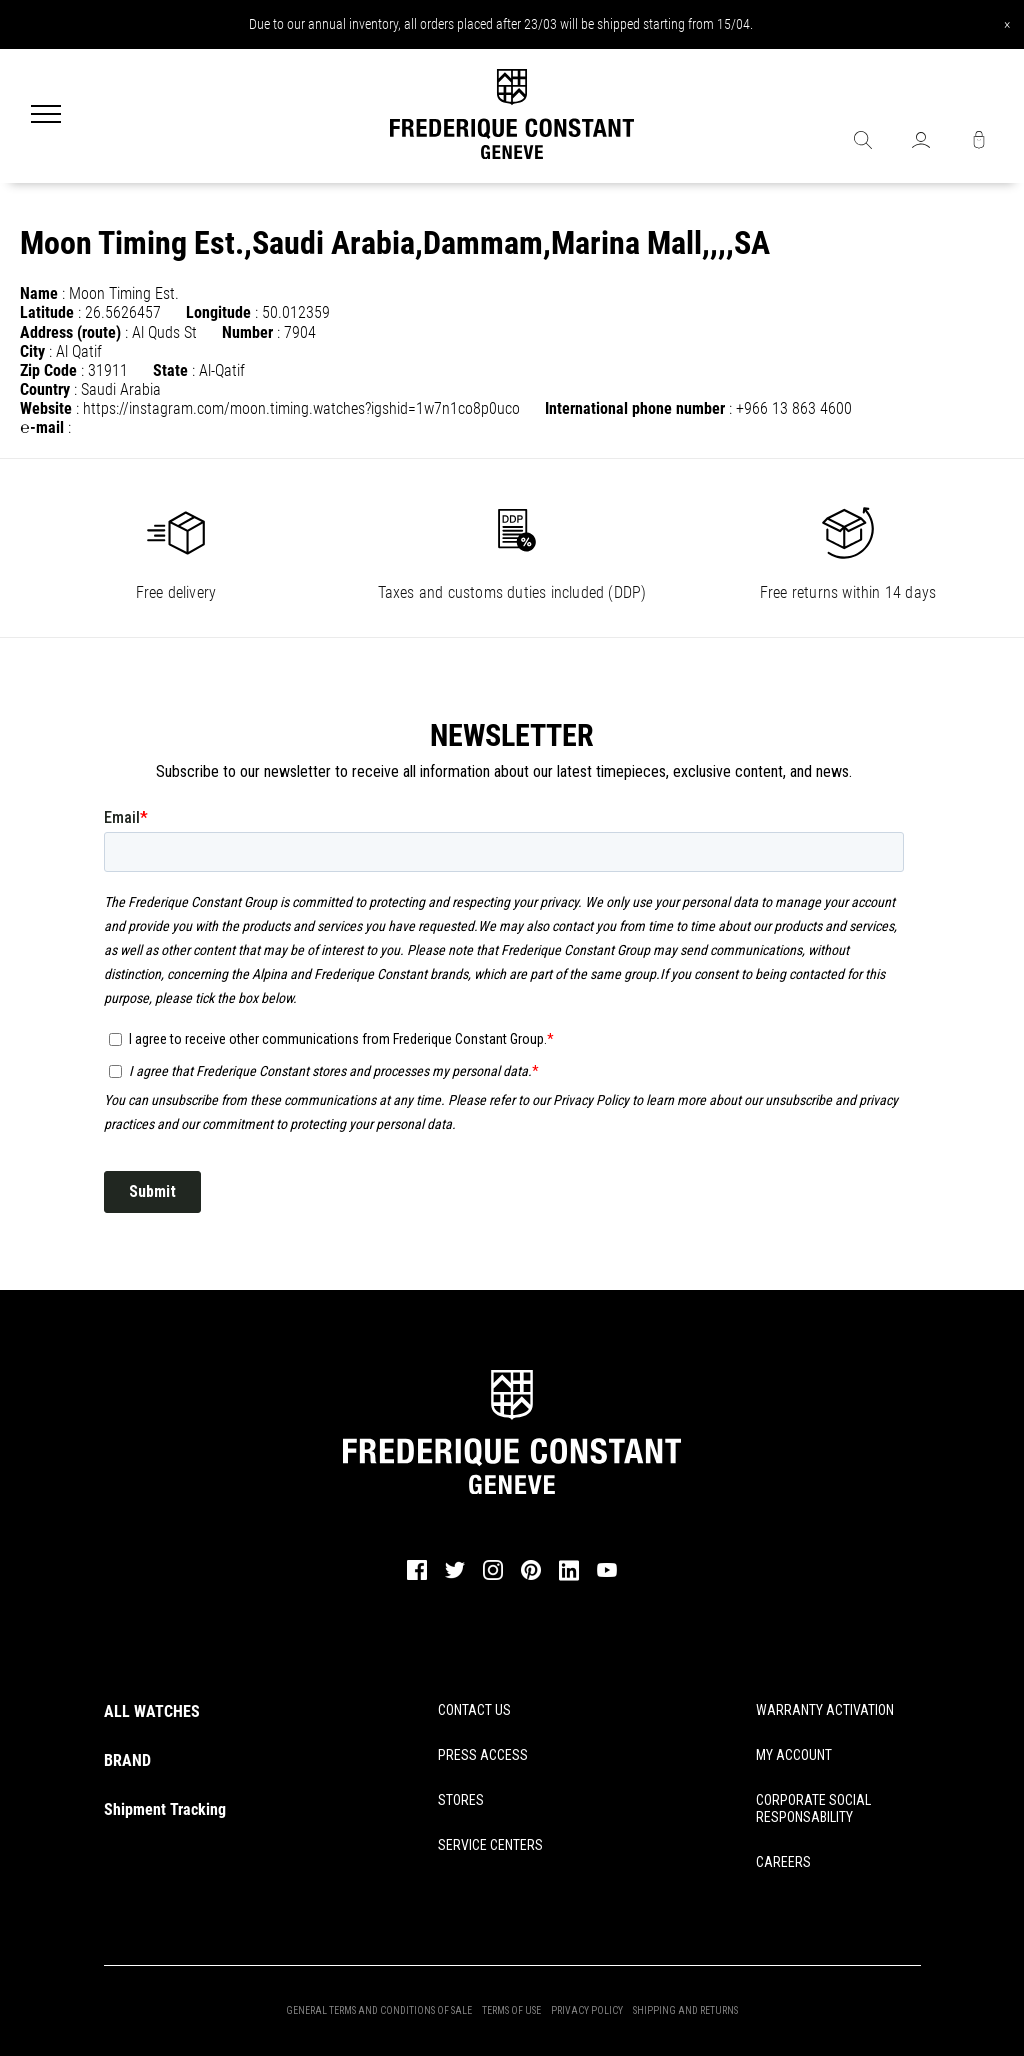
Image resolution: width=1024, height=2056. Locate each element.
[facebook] (417, 1578)
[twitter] (455, 1577)
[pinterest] (531, 1578)
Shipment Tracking (165, 1809)
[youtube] (607, 1575)
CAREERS (783, 1862)
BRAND (127, 1760)
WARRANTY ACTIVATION (825, 1710)
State (170, 370)
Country (45, 389)
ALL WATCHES (152, 1711)
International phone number (635, 408)
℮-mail (42, 427)
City (32, 351)
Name (39, 293)
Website (46, 408)
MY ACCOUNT (794, 1755)
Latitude (47, 312)
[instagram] (493, 1578)
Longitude (218, 312)
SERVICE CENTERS (490, 1845)
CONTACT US (474, 1710)
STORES (461, 1800)
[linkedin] (569, 1579)
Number (247, 332)
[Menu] (46, 116)
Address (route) (70, 332)
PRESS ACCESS (483, 1755)
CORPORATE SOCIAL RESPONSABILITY (813, 1808)
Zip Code (48, 370)
